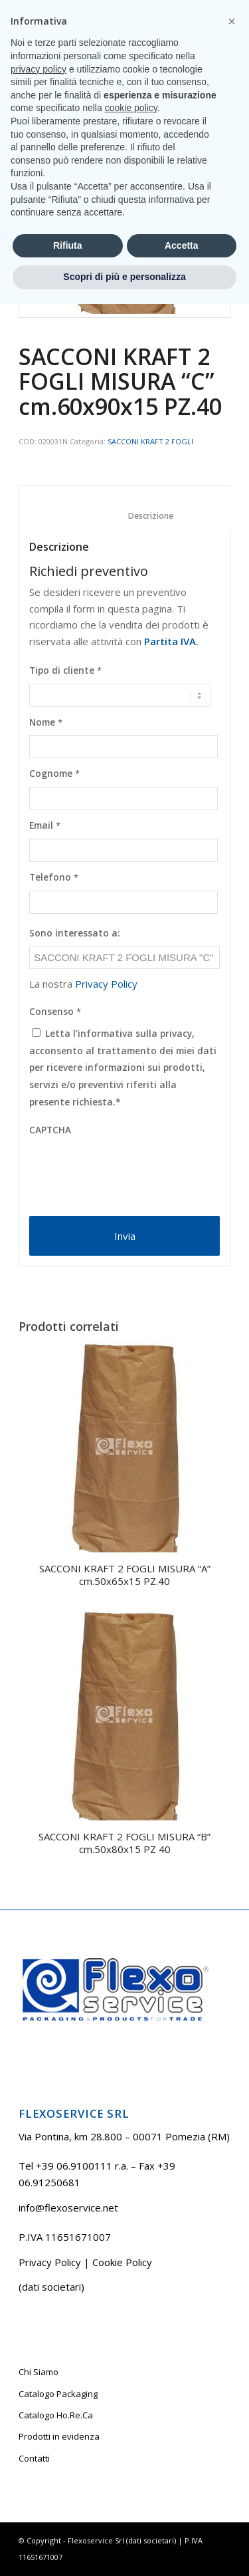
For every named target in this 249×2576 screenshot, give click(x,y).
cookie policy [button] (131, 2379)
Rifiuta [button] (67, 2517)
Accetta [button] (182, 2517)
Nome (45, 722)
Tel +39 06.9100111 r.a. (86, 10)
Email (44, 825)
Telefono (53, 877)
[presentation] (130, 1169)
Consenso (55, 1012)
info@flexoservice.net (68, 2207)
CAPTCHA (50, 1130)
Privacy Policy (106, 983)
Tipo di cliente (65, 670)
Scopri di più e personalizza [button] (124, 2548)
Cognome (54, 774)
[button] (231, 2293)
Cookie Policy (122, 2262)
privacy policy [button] (38, 2341)
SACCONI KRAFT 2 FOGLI (150, 441)
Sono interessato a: (74, 933)
